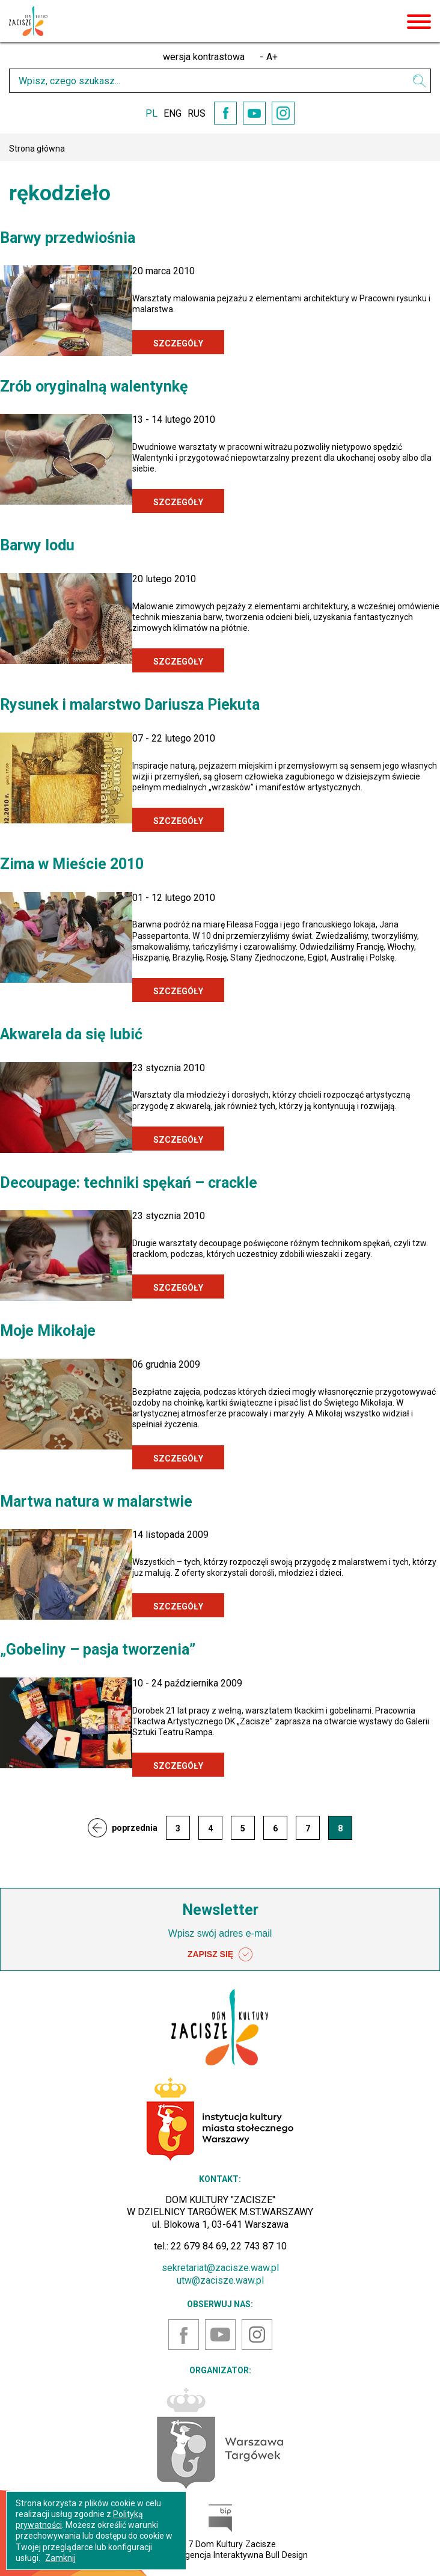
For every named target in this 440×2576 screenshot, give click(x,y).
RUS (197, 113)
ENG (172, 113)
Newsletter (220, 1910)
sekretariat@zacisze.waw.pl (220, 2267)
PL (151, 113)
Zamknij (60, 2558)
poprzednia (134, 1828)
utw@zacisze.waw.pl (220, 2280)
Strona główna (37, 148)
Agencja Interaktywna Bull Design (243, 2555)
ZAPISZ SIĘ (220, 1954)
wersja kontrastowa (204, 57)
